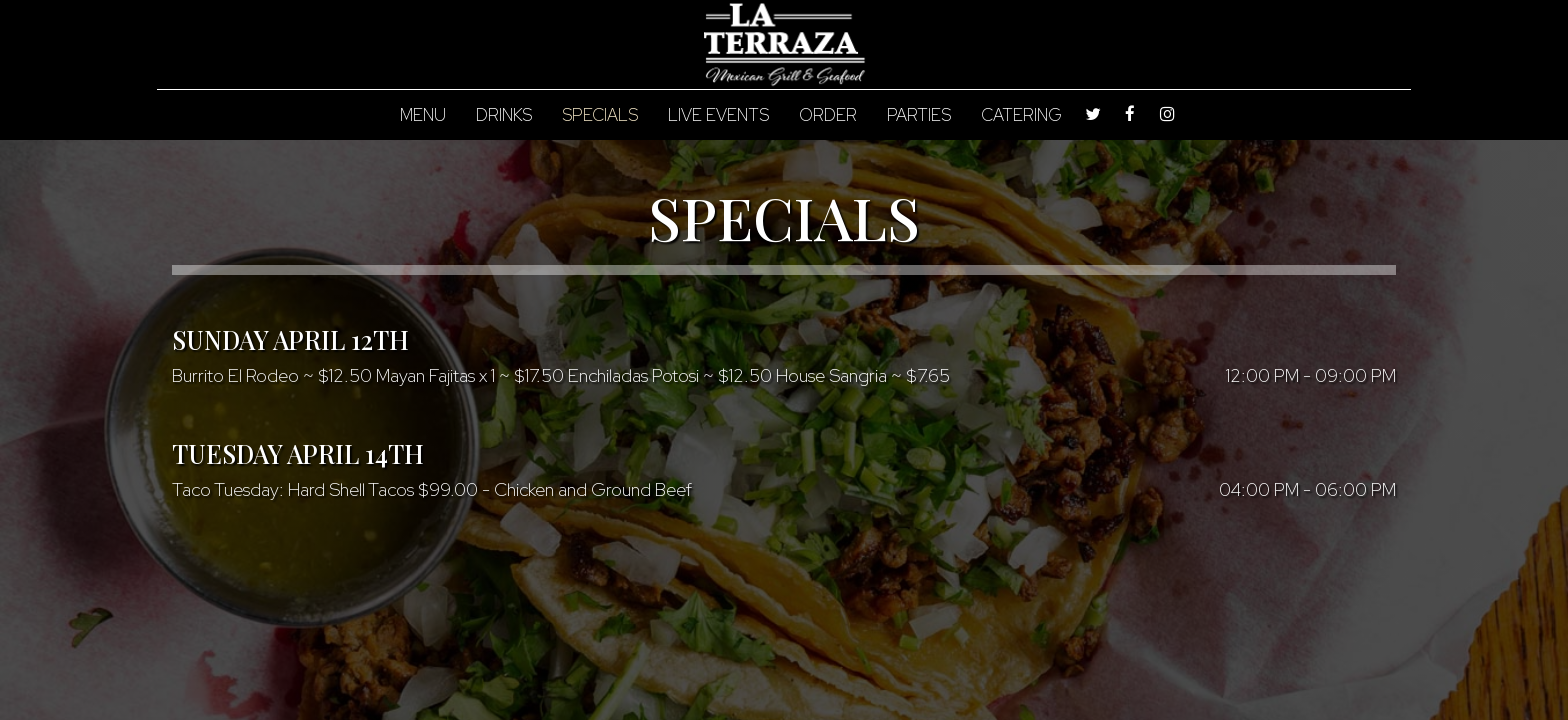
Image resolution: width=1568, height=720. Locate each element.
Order (828, 115)
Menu (423, 115)
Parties (919, 115)
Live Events (718, 115)
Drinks (504, 115)
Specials (600, 115)
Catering (1021, 115)
